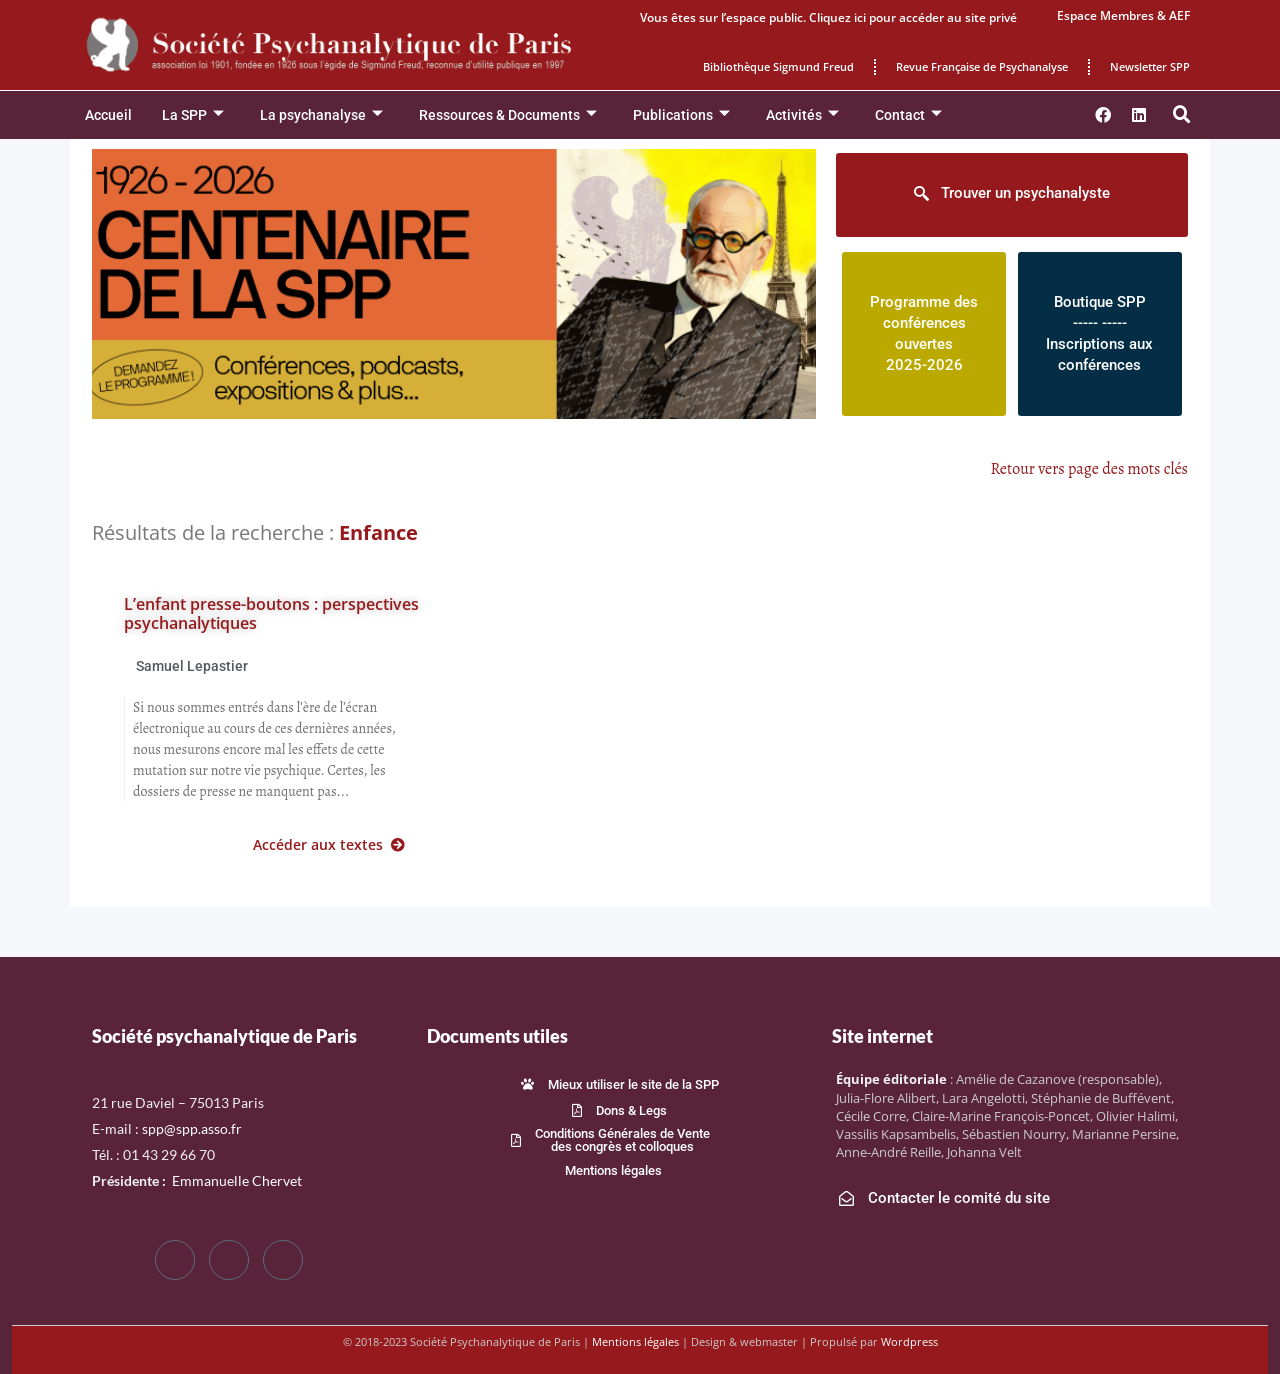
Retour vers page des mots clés (1090, 469)
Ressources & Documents (508, 115)
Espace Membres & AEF (1123, 15)
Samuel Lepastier (192, 666)
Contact (908, 115)
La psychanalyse (321, 115)
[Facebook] (175, 1260)
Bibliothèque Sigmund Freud (778, 66)
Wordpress (909, 1341)
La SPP (193, 115)
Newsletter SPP (1150, 66)
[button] (1182, 115)
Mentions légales (635, 1341)
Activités (802, 115)
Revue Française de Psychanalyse (982, 66)
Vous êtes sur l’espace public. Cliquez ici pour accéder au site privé (828, 17)
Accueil (108, 115)
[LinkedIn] (283, 1260)
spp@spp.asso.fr (192, 1128)
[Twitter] (229, 1260)
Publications (681, 115)
